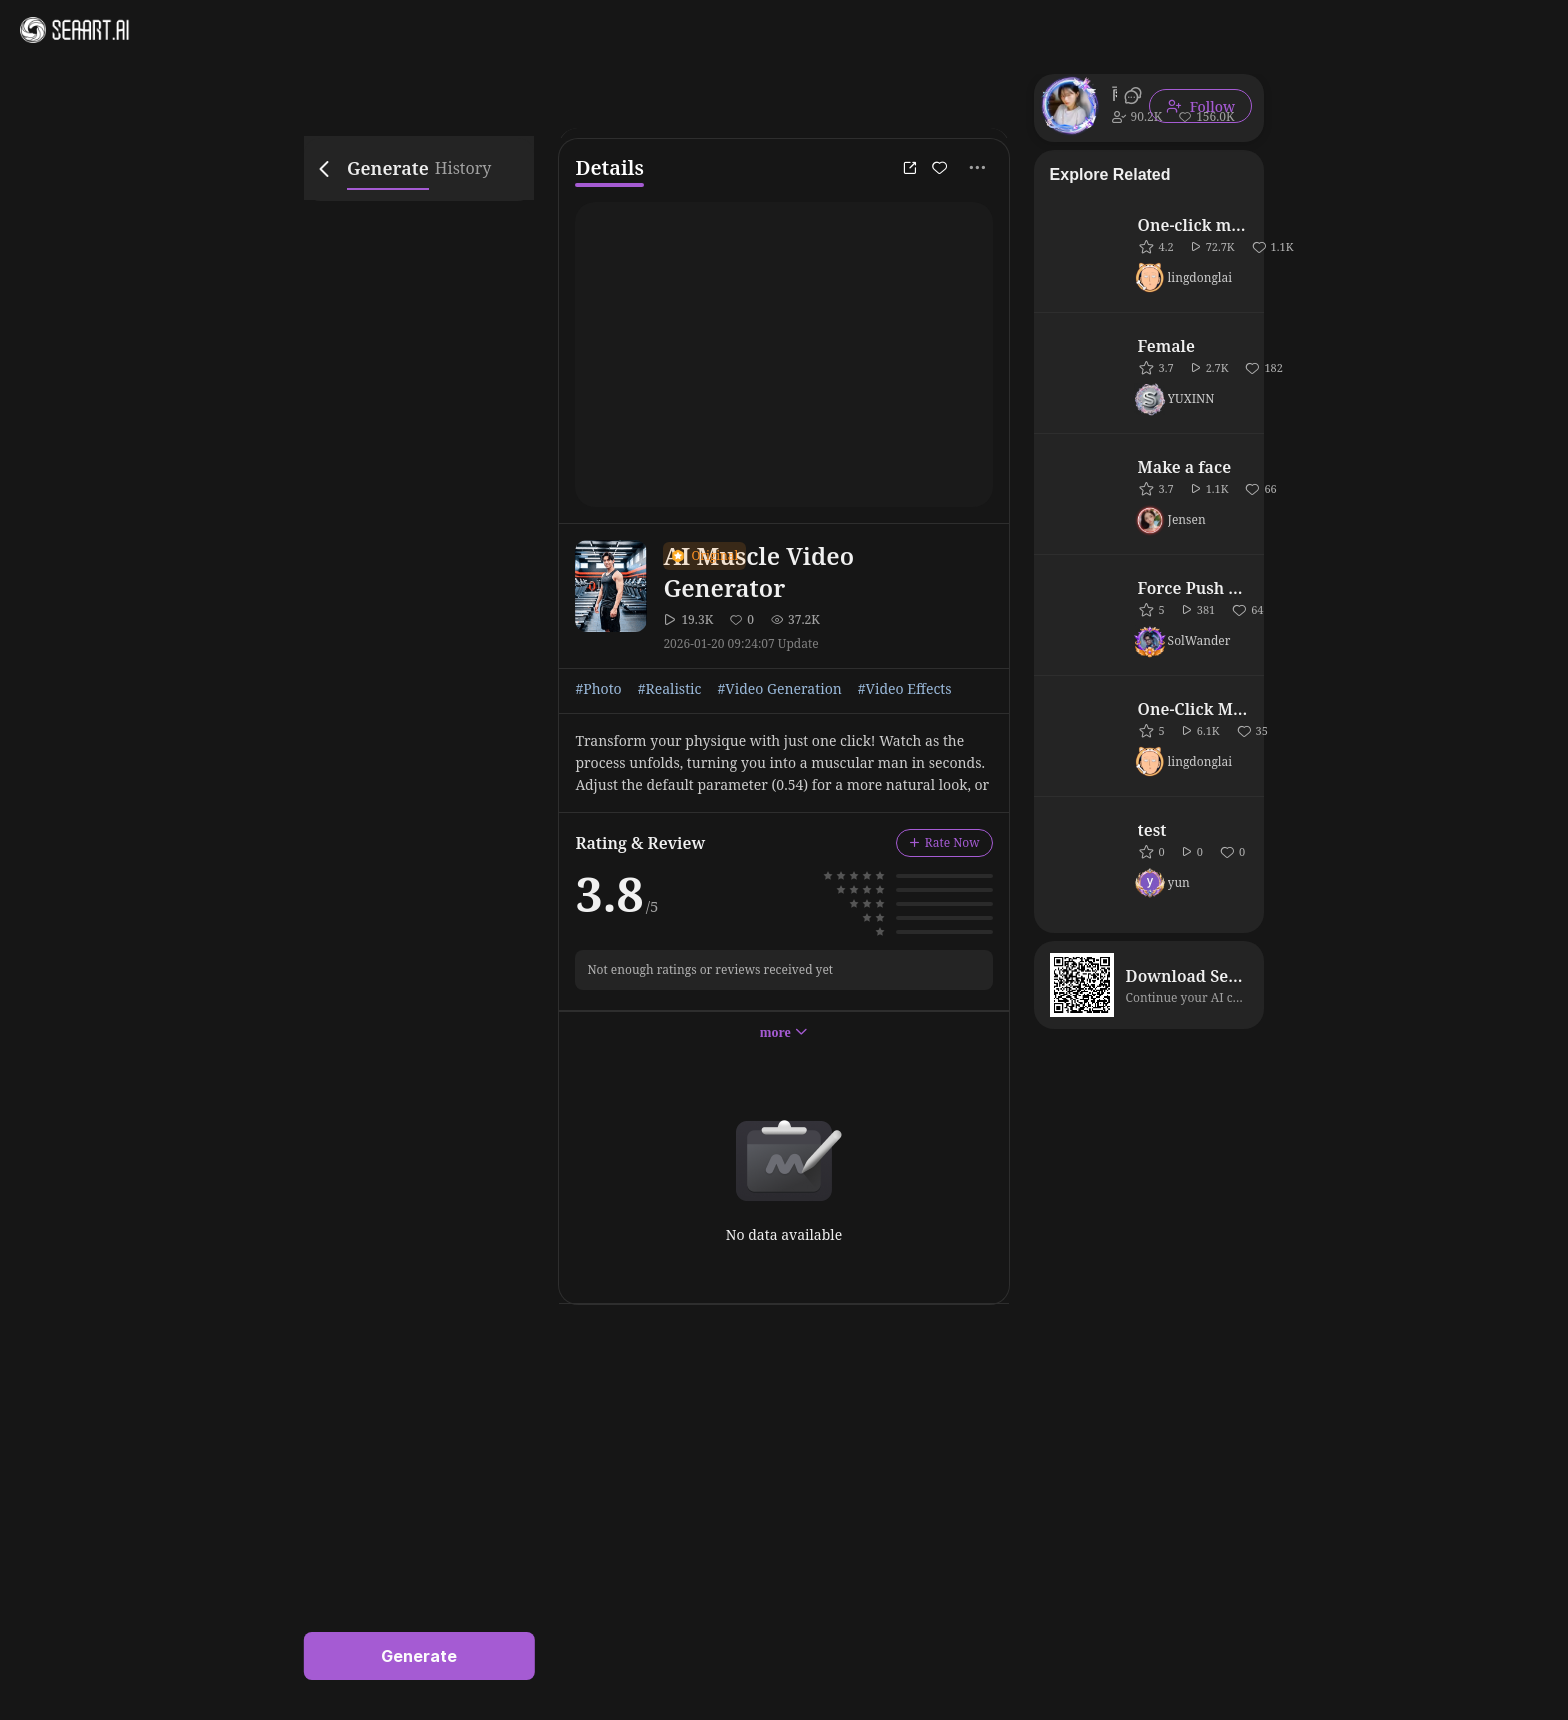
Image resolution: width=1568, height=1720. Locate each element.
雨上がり (1114, 93)
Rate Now (944, 842)
